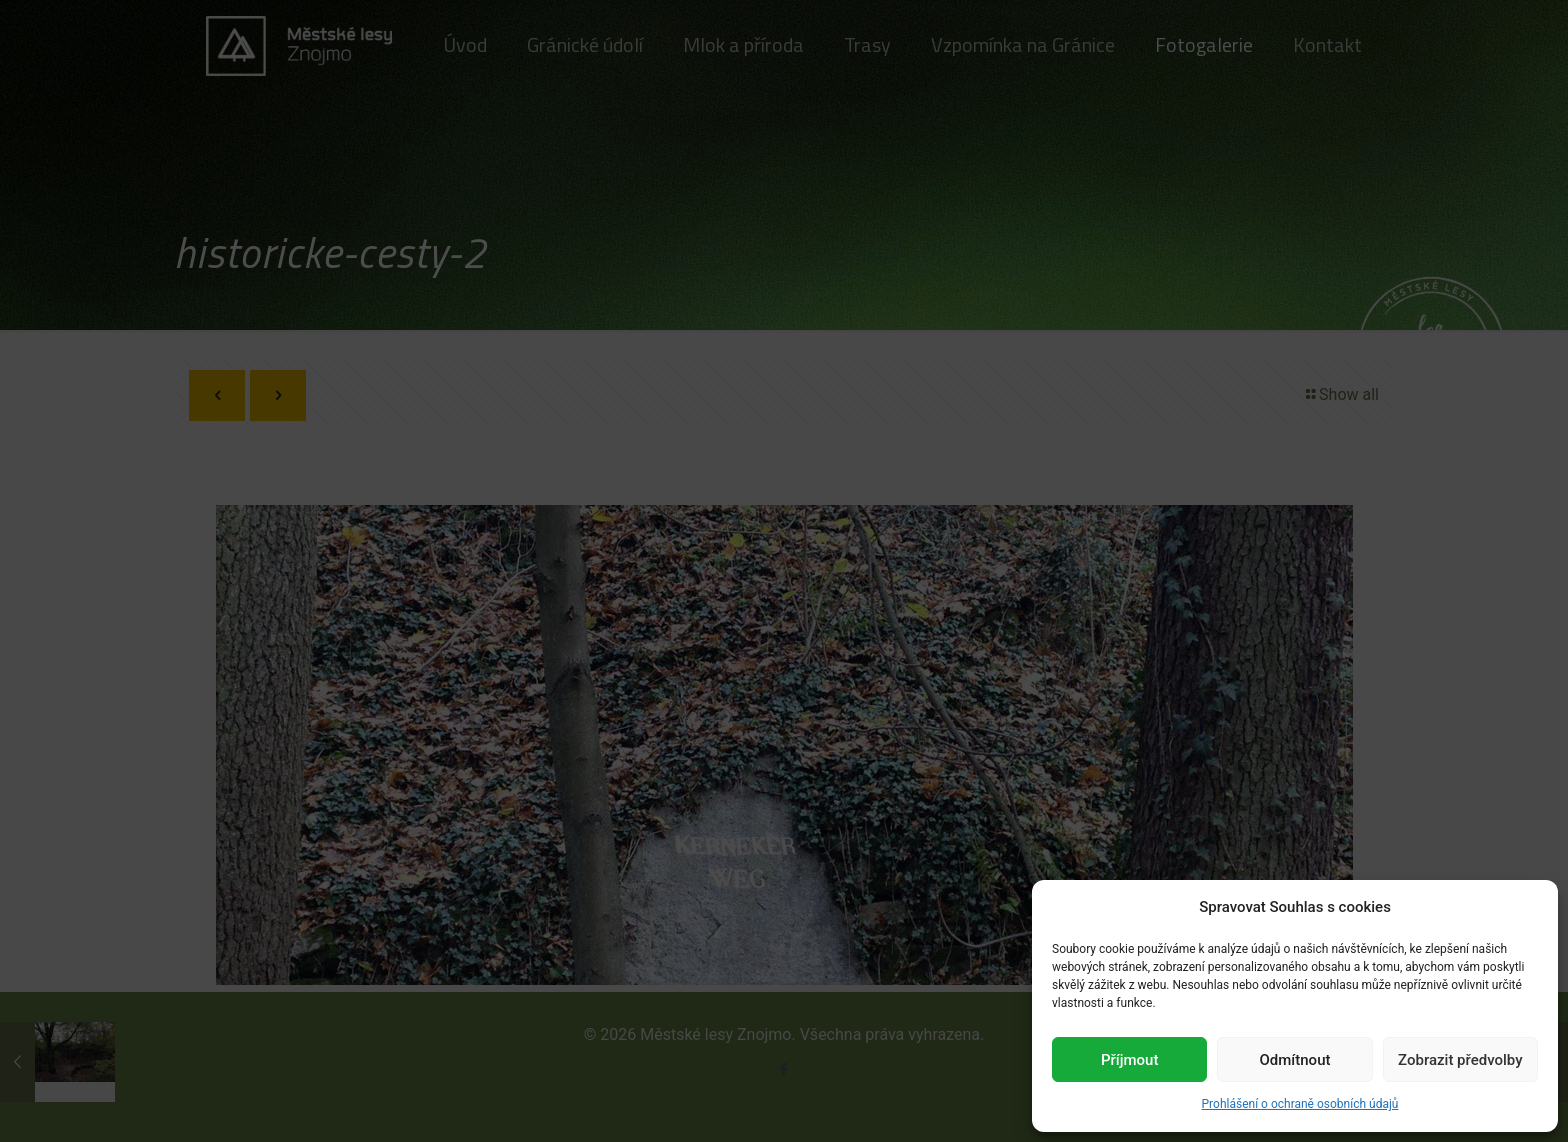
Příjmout (1129, 1060)
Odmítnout (1295, 1060)
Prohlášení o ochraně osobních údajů (1300, 1104)
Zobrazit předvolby (1460, 1060)
